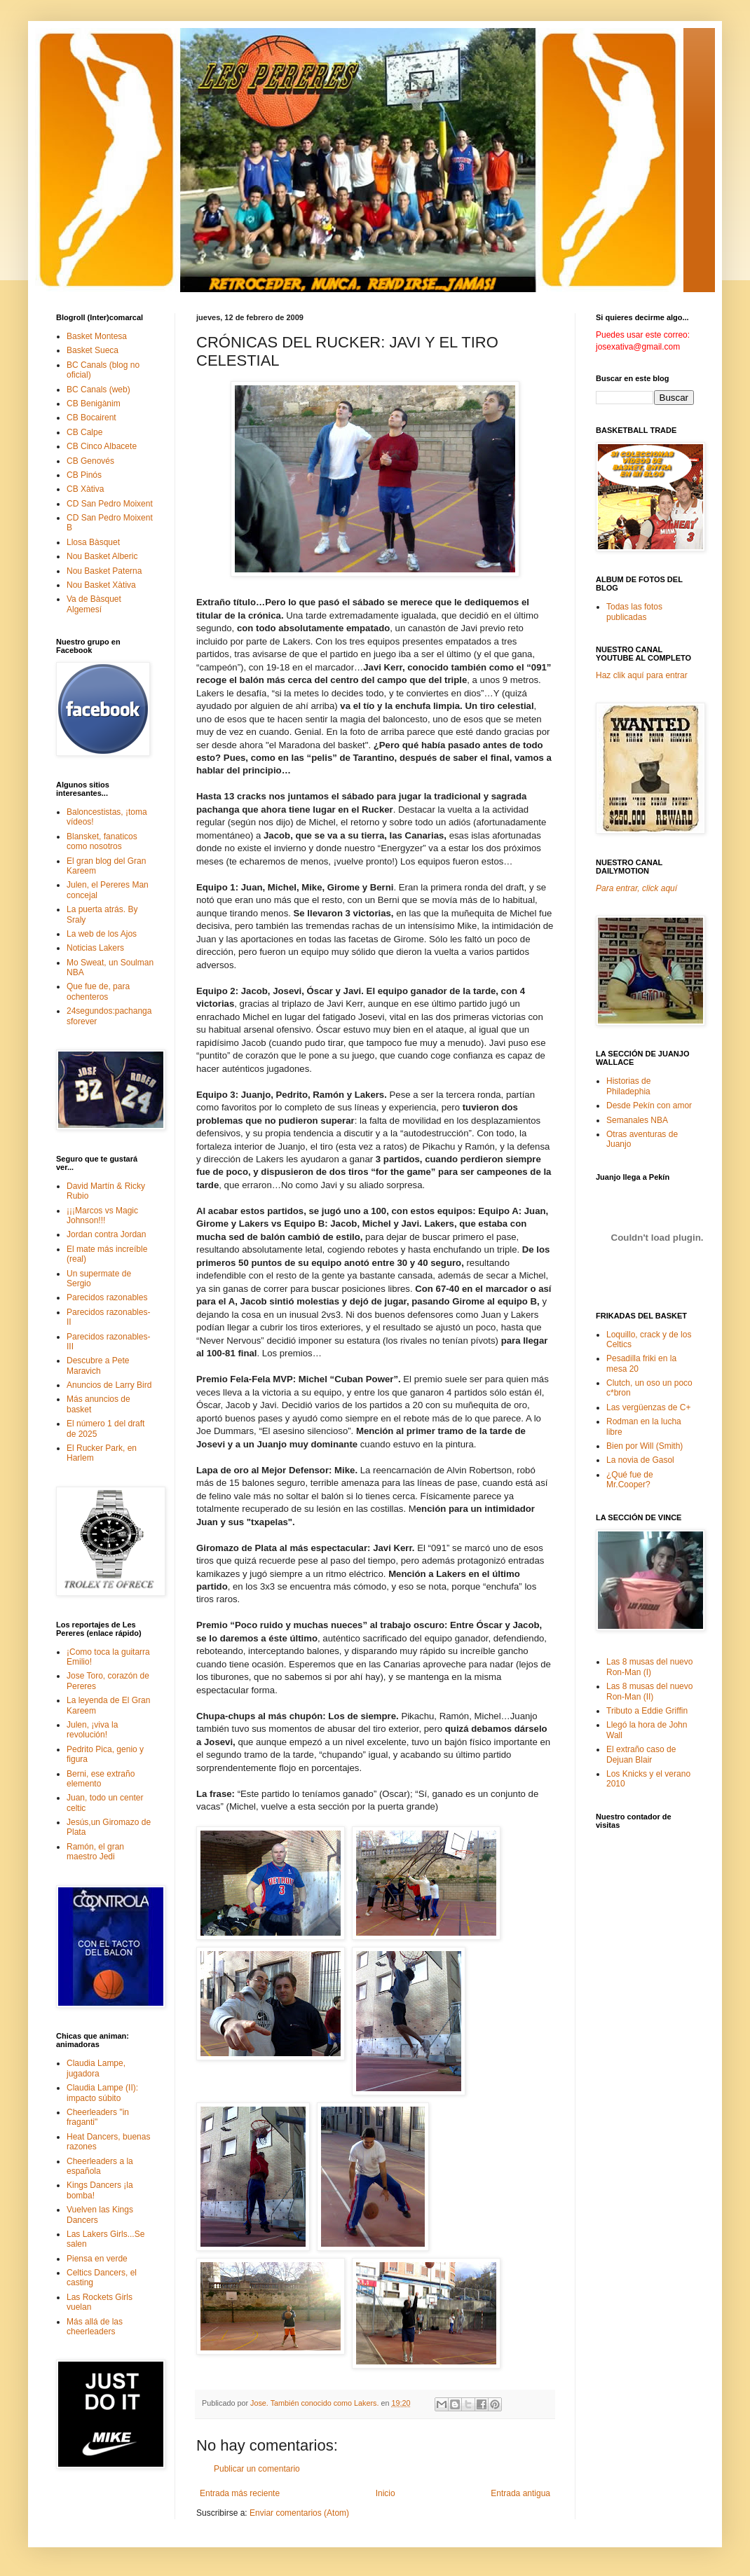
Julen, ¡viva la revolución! (92, 1730)
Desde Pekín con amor (649, 1105)
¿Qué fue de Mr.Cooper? (629, 1479)
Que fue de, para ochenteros (98, 991)
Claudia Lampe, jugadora (96, 2068)
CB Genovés (90, 461)
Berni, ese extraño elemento (101, 1779)
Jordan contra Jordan (106, 1234)
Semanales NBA (637, 1120)
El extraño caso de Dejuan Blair (641, 1754)
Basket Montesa (97, 336)
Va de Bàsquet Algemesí (94, 604)
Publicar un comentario (257, 2469)
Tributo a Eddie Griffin (647, 1711)
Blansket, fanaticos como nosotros (102, 841)
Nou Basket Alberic (102, 556)
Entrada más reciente (240, 2493)
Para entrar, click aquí (636, 888)
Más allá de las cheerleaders (95, 2326)
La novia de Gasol (640, 1460)
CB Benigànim (94, 403)
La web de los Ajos (102, 934)
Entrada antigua (520, 2493)
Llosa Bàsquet (93, 542)
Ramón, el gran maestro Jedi (95, 1851)
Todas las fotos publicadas (634, 611)
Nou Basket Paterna (104, 571)
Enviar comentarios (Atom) (299, 2513)
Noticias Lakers (95, 948)
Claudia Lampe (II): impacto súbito (102, 2092)
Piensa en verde (97, 2259)
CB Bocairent (91, 417)
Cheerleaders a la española (100, 2166)
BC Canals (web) (98, 389)
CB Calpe (84, 432)
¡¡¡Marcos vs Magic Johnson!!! (102, 1215)
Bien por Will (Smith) (644, 1446)
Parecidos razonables (107, 1297)
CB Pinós (84, 475)
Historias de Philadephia (628, 1086)
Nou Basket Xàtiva (101, 585)
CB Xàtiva (85, 489)
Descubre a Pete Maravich (98, 1365)
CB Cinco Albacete (102, 446)
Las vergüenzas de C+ (648, 1407)
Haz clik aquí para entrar (642, 675)
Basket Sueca (92, 350)
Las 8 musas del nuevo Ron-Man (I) (649, 1666)
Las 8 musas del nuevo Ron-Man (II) (649, 1691)
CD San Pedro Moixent (110, 504)
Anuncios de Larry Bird (109, 1385)
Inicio (385, 2493)
